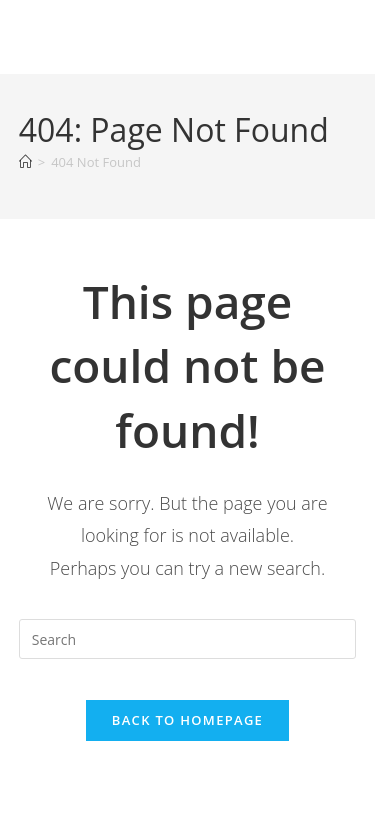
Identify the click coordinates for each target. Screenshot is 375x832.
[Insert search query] (188, 639)
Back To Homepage (187, 720)
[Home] (25, 162)
